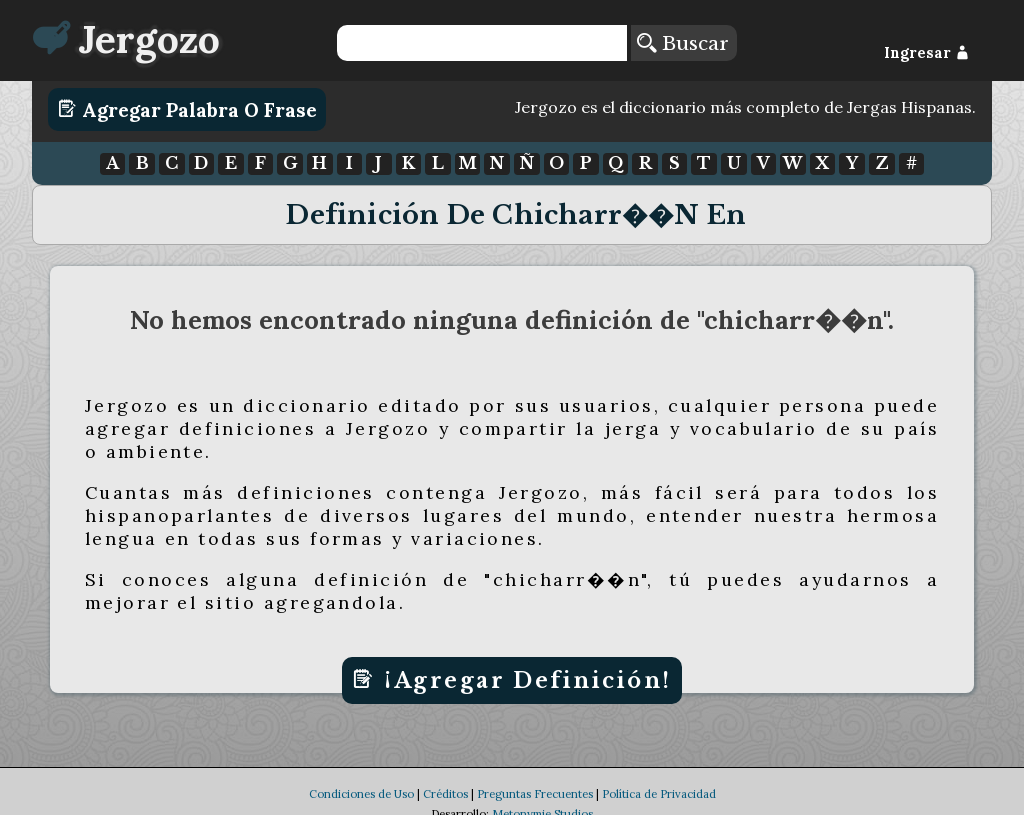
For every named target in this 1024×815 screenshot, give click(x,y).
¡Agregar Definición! (511, 680)
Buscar (683, 43)
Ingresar (926, 53)
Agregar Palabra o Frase (187, 109)
